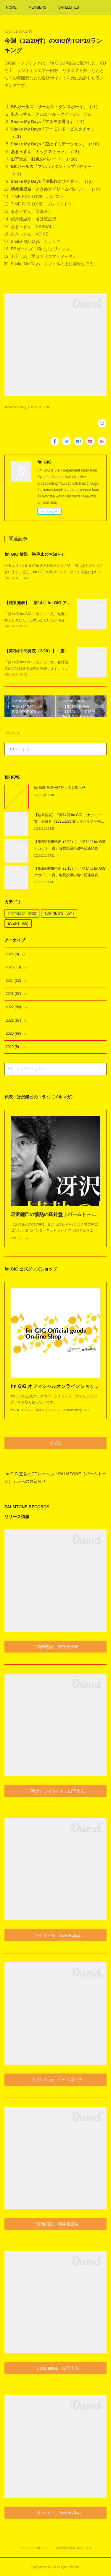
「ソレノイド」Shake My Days (55, 2512)
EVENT (18, 923)
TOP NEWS (59, 913)
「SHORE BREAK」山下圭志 (56, 2368)
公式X (55, 1443)
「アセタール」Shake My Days (55, 1935)
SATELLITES (68, 7)
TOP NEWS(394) (39, 407)
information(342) (15, 407)
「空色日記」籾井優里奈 (55, 2224)
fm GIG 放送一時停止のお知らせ (34, 554)
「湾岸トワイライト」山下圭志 (56, 1791)
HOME (11, 7)
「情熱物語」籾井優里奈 (55, 1646)
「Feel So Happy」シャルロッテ (56, 2079)
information (22, 913)
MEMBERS (37, 7)
